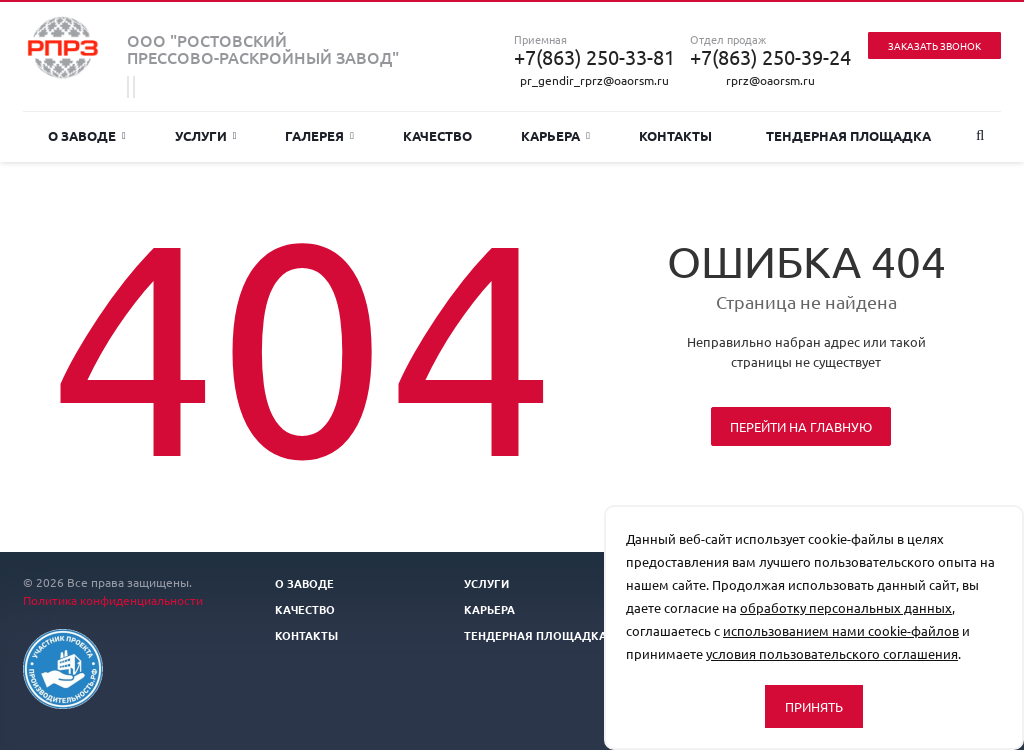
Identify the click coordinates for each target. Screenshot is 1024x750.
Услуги (206, 135)
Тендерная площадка (848, 135)
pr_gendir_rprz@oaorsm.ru (594, 80)
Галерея (319, 135)
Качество (437, 135)
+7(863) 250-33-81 (594, 57)
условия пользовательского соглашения (832, 653)
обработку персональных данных (846, 607)
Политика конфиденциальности (113, 600)
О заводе (87, 135)
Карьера (555, 135)
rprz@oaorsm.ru (770, 80)
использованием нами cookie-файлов (841, 630)
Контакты (675, 135)
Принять (814, 706)
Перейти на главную (801, 426)
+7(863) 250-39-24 (770, 57)
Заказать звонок (934, 45)
